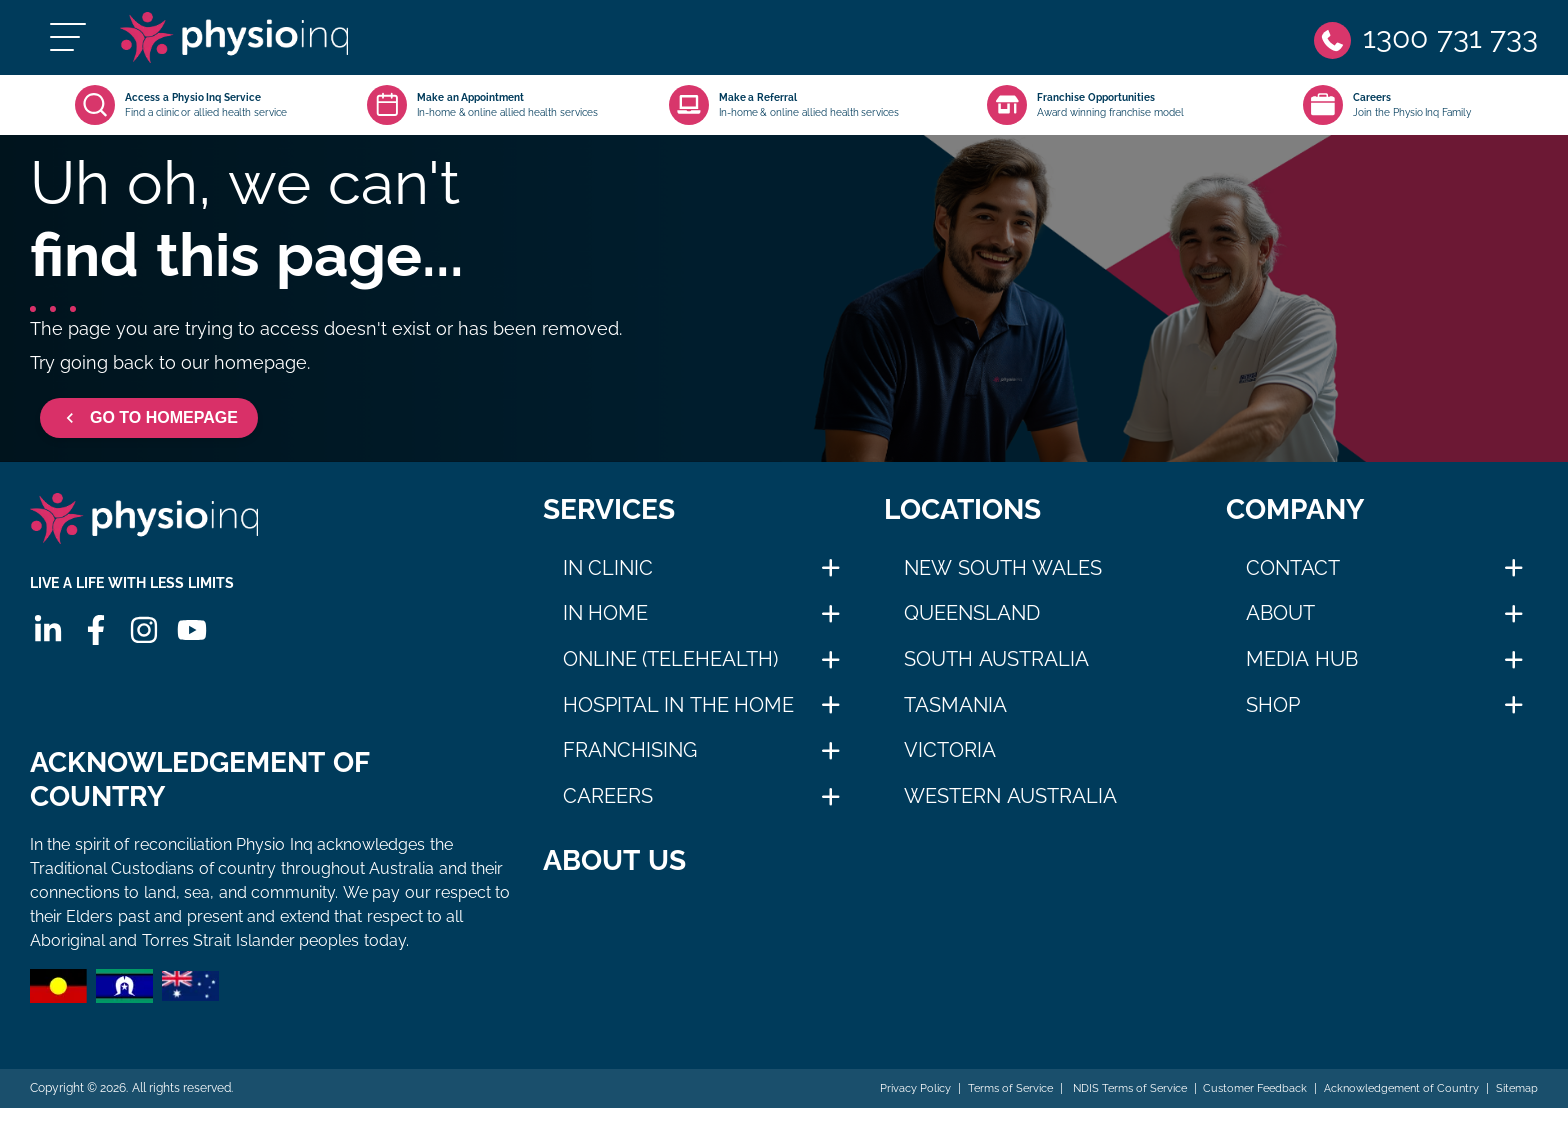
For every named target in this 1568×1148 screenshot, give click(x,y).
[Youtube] (189, 670)
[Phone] (1423, 47)
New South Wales (1003, 588)
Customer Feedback (1235, 1128)
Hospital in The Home (678, 725)
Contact (1293, 588)
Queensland (972, 633)
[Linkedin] (45, 670)
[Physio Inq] (286, 47)
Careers (608, 816)
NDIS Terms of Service (1098, 1128)
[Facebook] (93, 670)
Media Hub (1302, 679)
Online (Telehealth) (671, 679)
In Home (606, 633)
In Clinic (608, 588)
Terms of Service (971, 1128)
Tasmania (955, 725)
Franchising (630, 770)
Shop (1273, 725)
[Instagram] (141, 670)
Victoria (950, 770)
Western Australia (1010, 816)
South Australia (996, 679)
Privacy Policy (868, 1128)
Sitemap (1515, 1128)
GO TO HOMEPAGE (149, 438)
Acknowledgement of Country (1391, 1128)
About (1280, 633)
